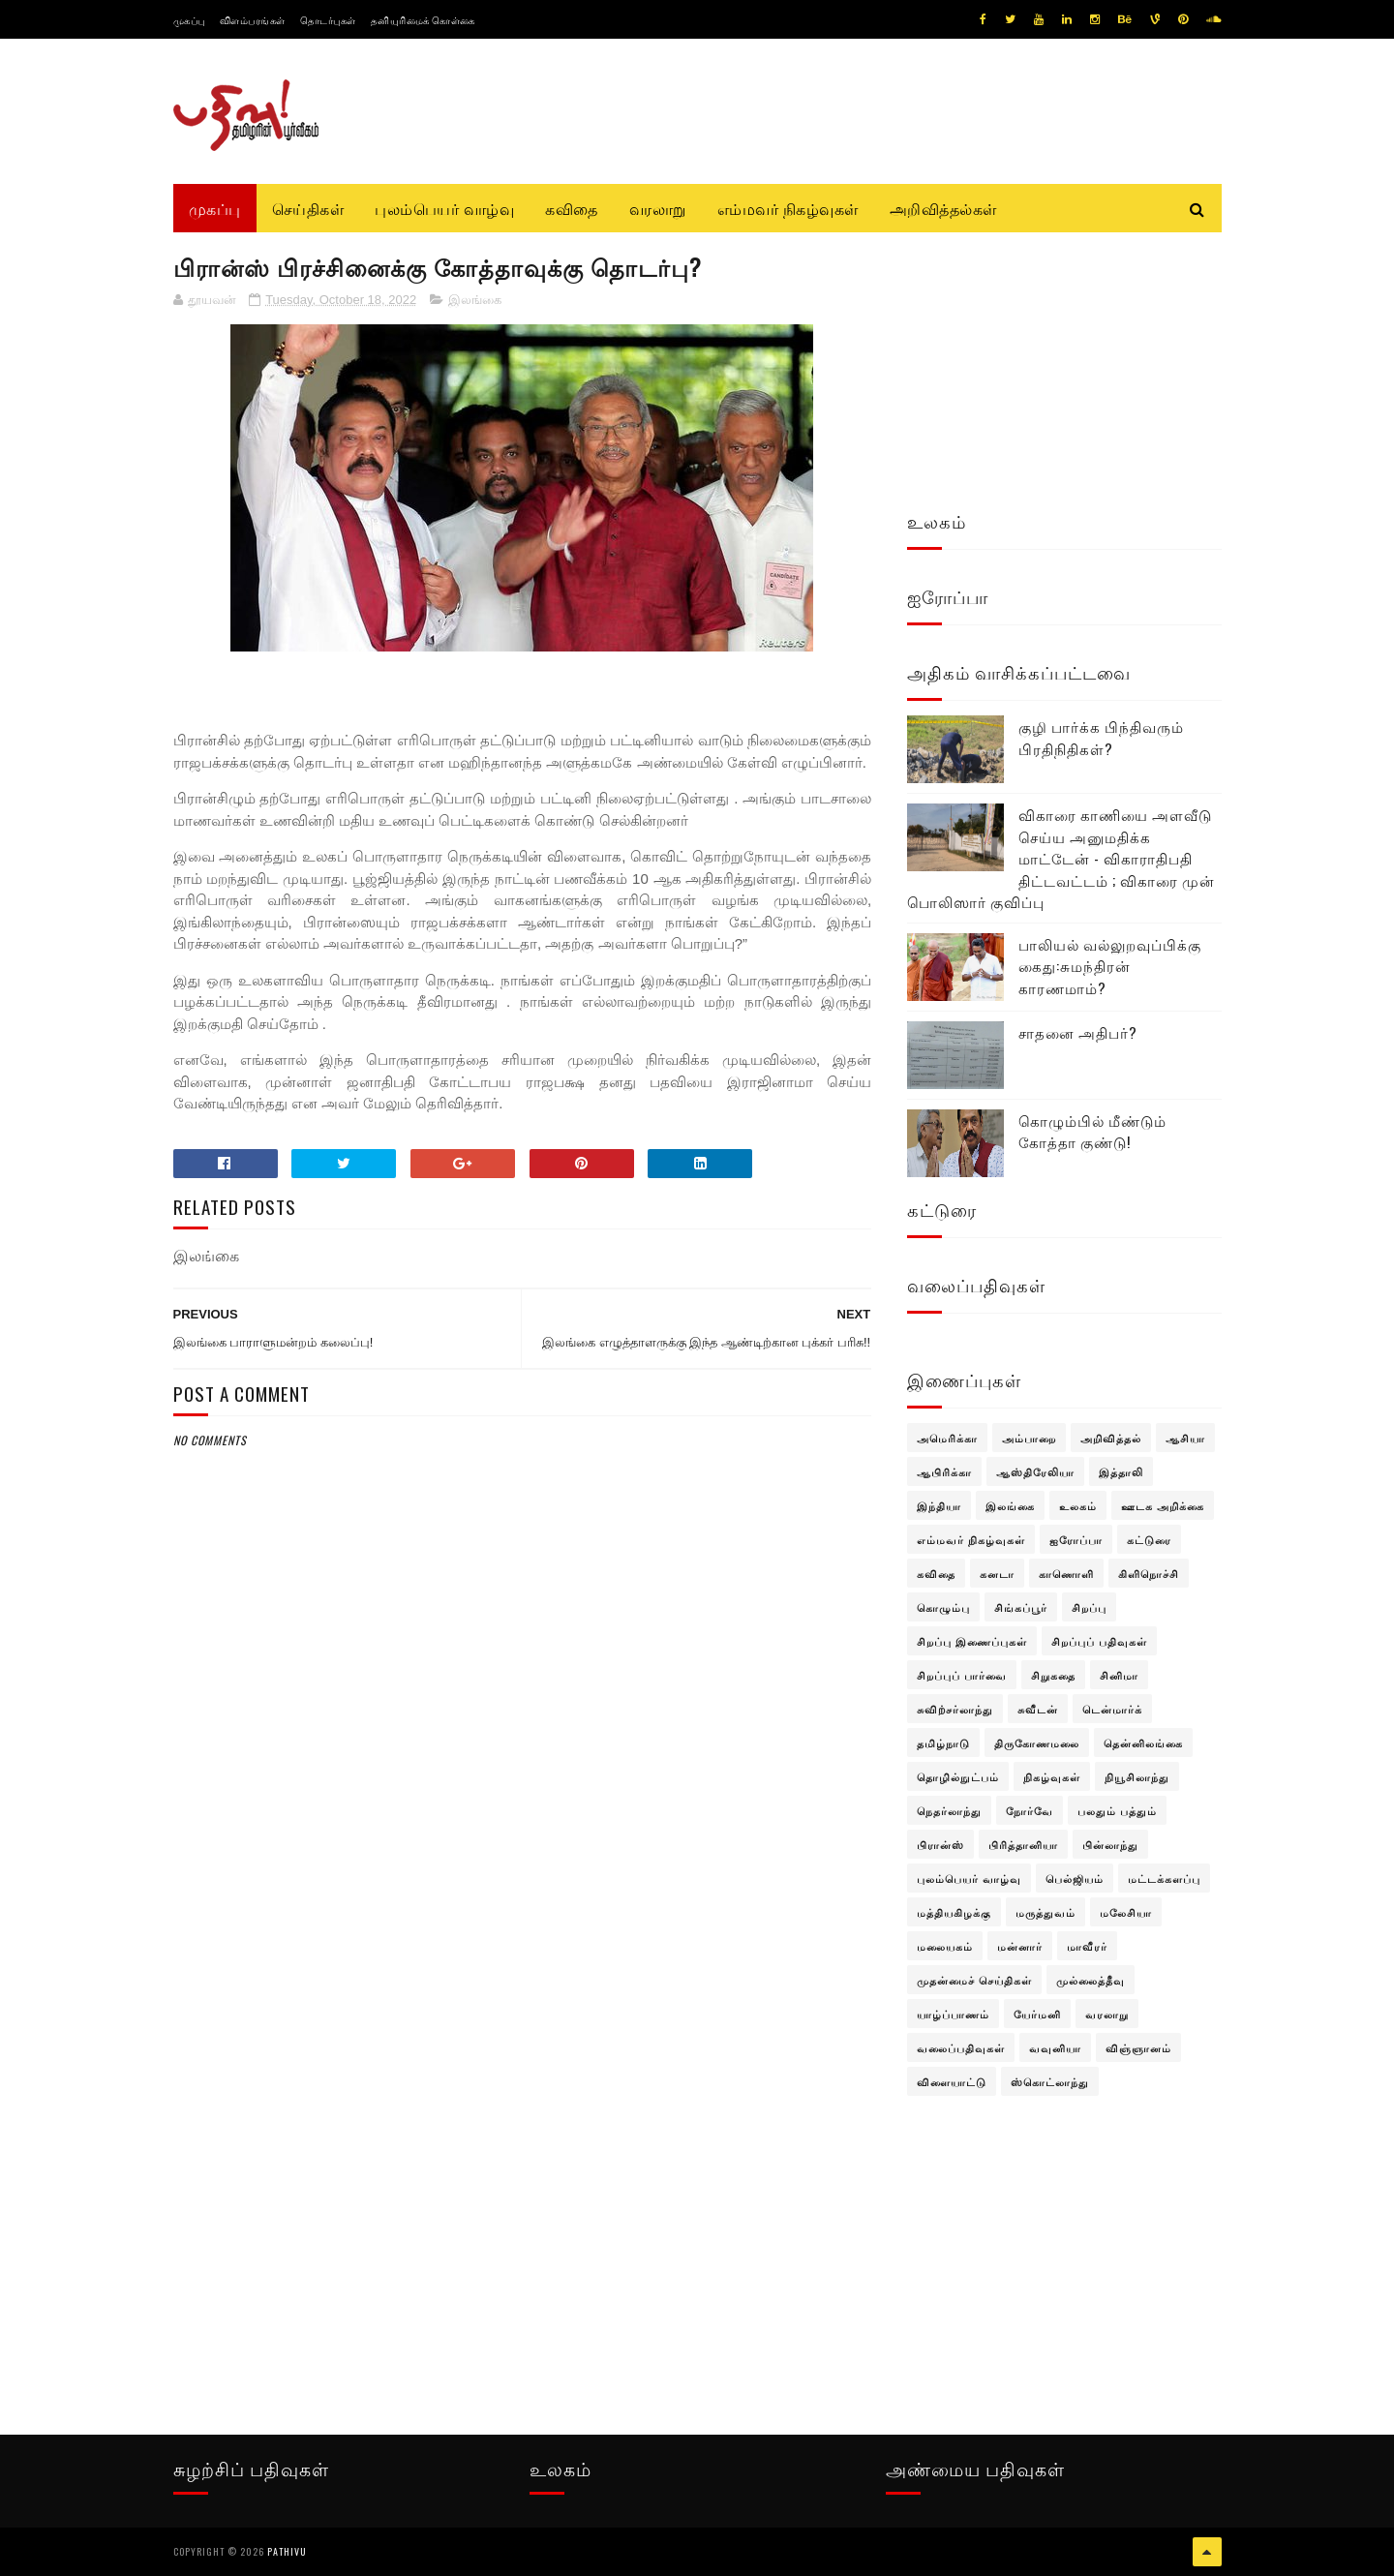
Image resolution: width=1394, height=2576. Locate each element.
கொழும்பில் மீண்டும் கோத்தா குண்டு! (1092, 1131)
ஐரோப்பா (1076, 1539)
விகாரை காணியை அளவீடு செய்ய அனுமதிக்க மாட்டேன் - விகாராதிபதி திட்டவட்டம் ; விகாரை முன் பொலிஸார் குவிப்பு (1061, 857)
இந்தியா (939, 1505)
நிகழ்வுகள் (1051, 1776)
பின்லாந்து (1110, 1844)
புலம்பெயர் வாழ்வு (444, 208)
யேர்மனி (1037, 2013)
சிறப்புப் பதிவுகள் (1099, 1641)
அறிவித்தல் (1110, 1437)
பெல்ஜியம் (1075, 1878)
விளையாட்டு (951, 2081)
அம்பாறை (1029, 1437)
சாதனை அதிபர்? (1077, 1032)
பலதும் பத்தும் (1117, 1810)
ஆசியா (1185, 1437)
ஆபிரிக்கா (944, 1471)
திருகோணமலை (1036, 1742)
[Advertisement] (522, 1918)
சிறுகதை (1053, 1674)
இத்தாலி (1121, 1471)
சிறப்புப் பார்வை (962, 1674)
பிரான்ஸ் (940, 1844)
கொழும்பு (943, 1607)
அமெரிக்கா (947, 1437)
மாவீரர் (1087, 1946)
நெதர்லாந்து (949, 1810)
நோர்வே (1029, 1810)
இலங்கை (474, 299)
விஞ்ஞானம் (1138, 2047)
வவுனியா (1055, 2047)
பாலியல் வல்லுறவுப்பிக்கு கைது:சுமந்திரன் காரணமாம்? (1109, 965)
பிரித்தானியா (1023, 1844)
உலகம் (1078, 1505)
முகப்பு (189, 20)
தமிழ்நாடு (943, 1742)
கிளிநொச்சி (1148, 1573)
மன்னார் (1020, 1946)
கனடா (997, 1573)
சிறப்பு (1089, 1607)
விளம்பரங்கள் (253, 20)
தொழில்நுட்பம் (958, 1776)
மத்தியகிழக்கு (954, 1912)
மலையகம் (945, 1946)
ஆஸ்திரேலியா (1035, 1471)
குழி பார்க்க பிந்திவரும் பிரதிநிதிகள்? (1101, 737)
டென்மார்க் (1112, 1708)
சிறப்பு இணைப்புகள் (972, 1641)
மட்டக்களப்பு (1164, 1878)
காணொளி (1066, 1573)
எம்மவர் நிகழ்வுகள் (788, 208)
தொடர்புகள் (328, 20)
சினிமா (1119, 1674)
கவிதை (571, 208)
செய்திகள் (308, 208)
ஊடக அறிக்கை (1162, 1505)
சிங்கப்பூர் (1020, 1607)
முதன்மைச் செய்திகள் (974, 1979)
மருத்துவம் (1045, 1912)
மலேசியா (1126, 1912)
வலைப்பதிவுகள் (961, 2047)
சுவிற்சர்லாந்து (955, 1708)
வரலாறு (657, 208)
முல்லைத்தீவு (1090, 1979)
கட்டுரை (1149, 1539)
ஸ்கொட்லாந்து (1050, 2081)
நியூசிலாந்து (1137, 1776)
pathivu (287, 2551)
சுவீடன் (1037, 1708)
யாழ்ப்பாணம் (953, 2013)
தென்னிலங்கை (1143, 1742)
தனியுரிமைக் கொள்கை (423, 20)
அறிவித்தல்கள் (943, 208)
